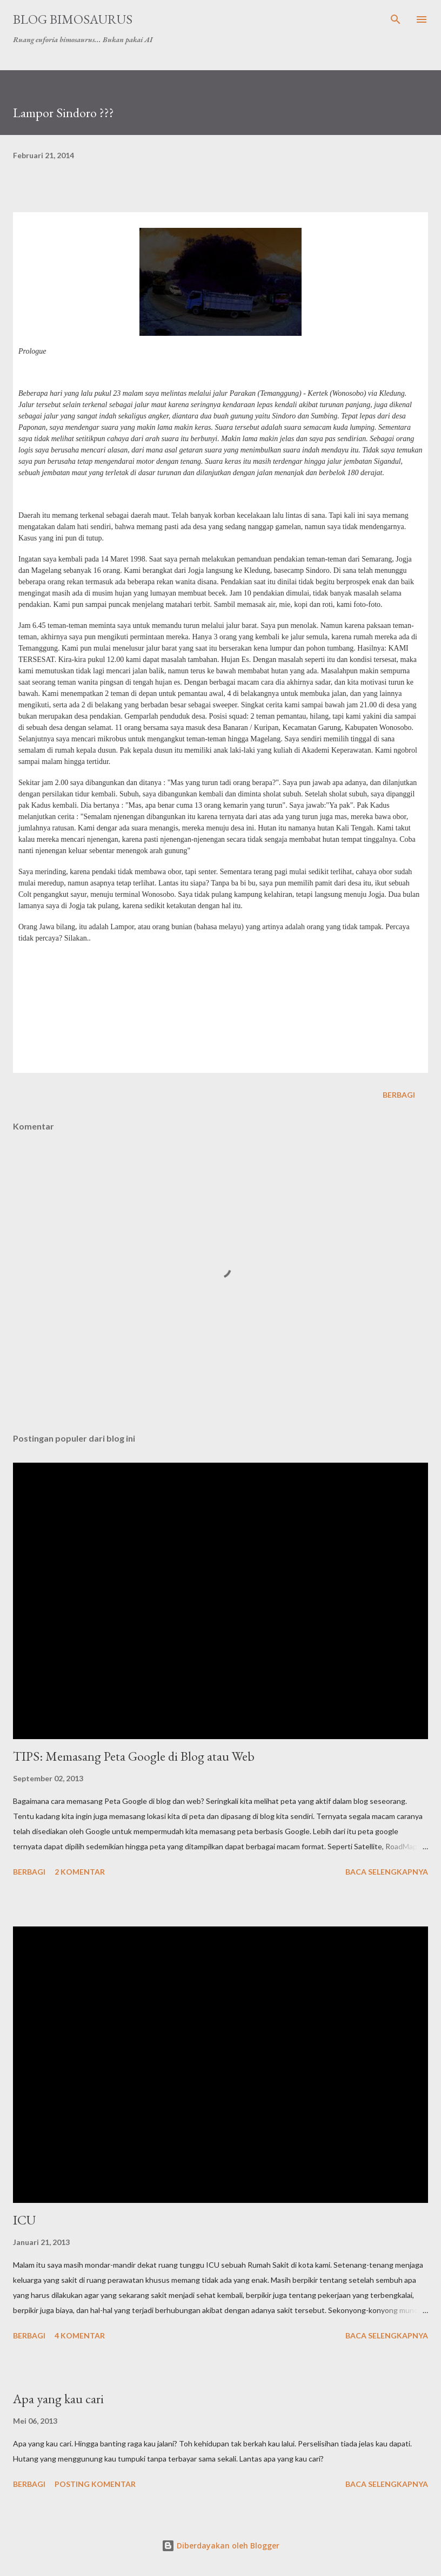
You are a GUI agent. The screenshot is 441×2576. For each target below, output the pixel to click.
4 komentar (80, 2335)
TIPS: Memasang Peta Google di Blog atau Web (134, 1756)
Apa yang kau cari (58, 2398)
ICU (24, 2220)
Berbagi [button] (399, 1094)
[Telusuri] (395, 19)
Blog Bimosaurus (72, 19)
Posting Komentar (95, 2484)
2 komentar (80, 1871)
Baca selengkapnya (386, 1871)
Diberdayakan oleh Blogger (220, 2545)
